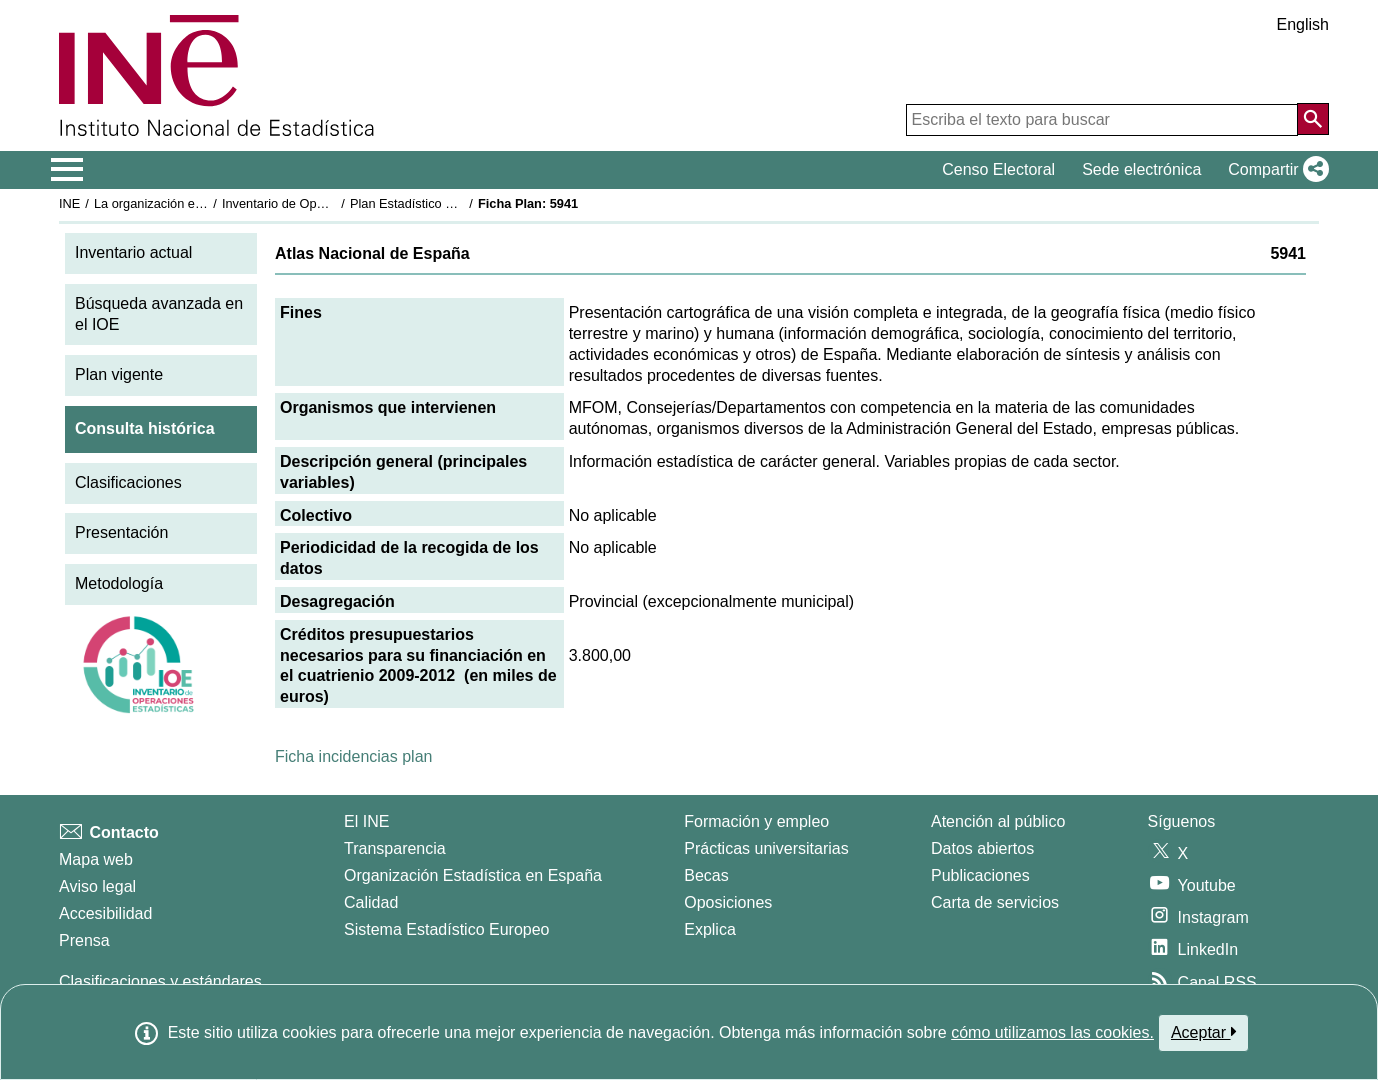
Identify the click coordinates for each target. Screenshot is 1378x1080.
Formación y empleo (756, 821)
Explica (710, 929)
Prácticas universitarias (766, 848)
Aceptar (1203, 1032)
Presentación (121, 532)
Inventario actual (133, 252)
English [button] (1303, 24)
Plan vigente (119, 374)
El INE (366, 821)
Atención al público (998, 821)
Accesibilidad (105, 913)
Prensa (84, 940)
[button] (1274, 170)
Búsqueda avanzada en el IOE (159, 314)
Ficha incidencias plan (353, 756)
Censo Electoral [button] (998, 169)
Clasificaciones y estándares (160, 981)
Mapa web (96, 859)
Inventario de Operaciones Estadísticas (333, 203)
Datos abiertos (982, 848)
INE (69, 203)
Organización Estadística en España (473, 875)
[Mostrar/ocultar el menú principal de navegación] (67, 170)
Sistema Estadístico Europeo (446, 929)
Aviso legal (97, 886)
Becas (706, 875)
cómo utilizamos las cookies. (1052, 1032)
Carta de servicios (995, 902)
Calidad (371, 902)
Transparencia (395, 848)
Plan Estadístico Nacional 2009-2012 (455, 203)
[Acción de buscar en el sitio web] (1313, 119)
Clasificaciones (128, 482)
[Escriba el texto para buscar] (1102, 120)
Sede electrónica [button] (1141, 169)
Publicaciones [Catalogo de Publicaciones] (980, 875)
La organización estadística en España (204, 203)
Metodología (119, 583)
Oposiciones (728, 902)
